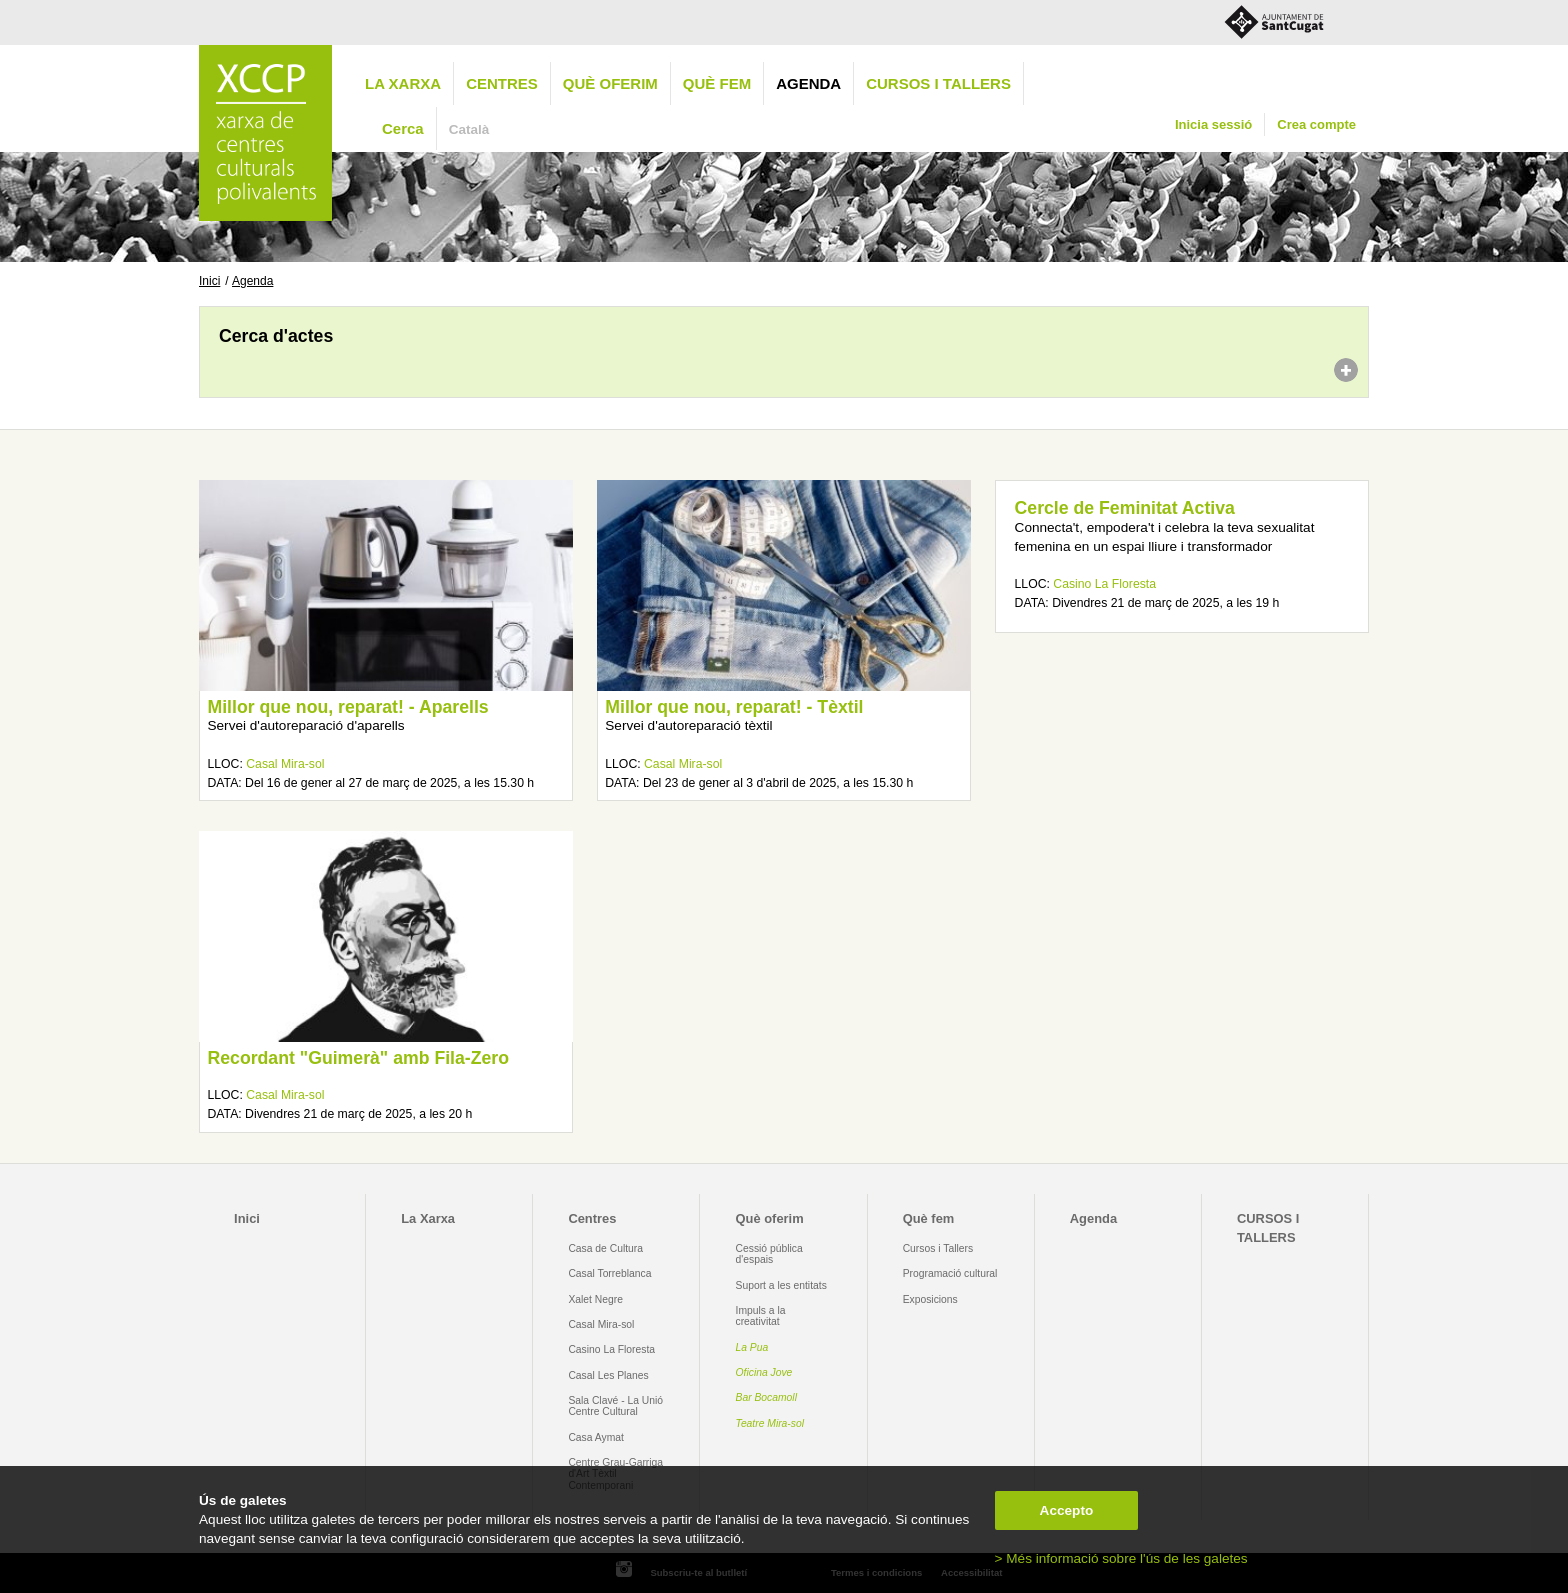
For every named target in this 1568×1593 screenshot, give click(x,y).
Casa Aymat (596, 1437)
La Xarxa (403, 83)
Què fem (717, 83)
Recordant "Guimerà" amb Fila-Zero (358, 1058)
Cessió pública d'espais (769, 1254)
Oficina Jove (764, 1372)
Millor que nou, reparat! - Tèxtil (734, 707)
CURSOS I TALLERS (938, 83)
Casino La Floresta (1104, 584)
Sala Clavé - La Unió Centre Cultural (615, 1406)
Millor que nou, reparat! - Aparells (347, 707)
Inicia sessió (1213, 124)
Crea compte (1316, 124)
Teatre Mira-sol (770, 1423)
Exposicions (930, 1299)
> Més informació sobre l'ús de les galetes (1121, 1558)
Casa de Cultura (605, 1248)
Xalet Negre (595, 1299)
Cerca (403, 128)
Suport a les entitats (781, 1285)
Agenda (808, 83)
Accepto (1067, 1510)
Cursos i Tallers (938, 1248)
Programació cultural (950, 1273)
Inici (209, 281)
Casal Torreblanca (609, 1273)
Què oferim (610, 83)
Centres (502, 83)
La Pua (752, 1347)
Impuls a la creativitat (761, 1316)
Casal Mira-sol (285, 764)
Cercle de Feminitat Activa (1125, 508)
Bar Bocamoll (766, 1397)
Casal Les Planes (608, 1375)
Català (469, 129)
